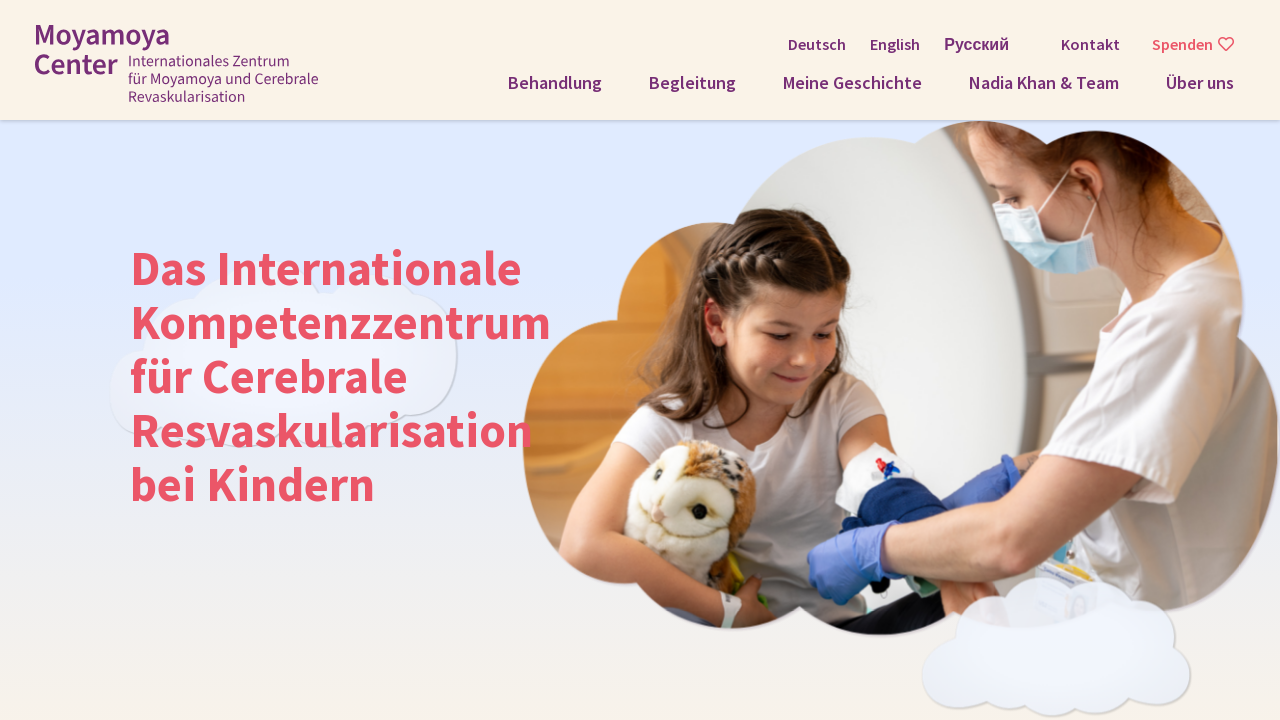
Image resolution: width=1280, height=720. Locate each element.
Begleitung (692, 82)
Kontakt (1090, 44)
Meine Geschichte (852, 82)
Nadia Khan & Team (1044, 82)
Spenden (1182, 44)
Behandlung (555, 82)
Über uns (1200, 82)
